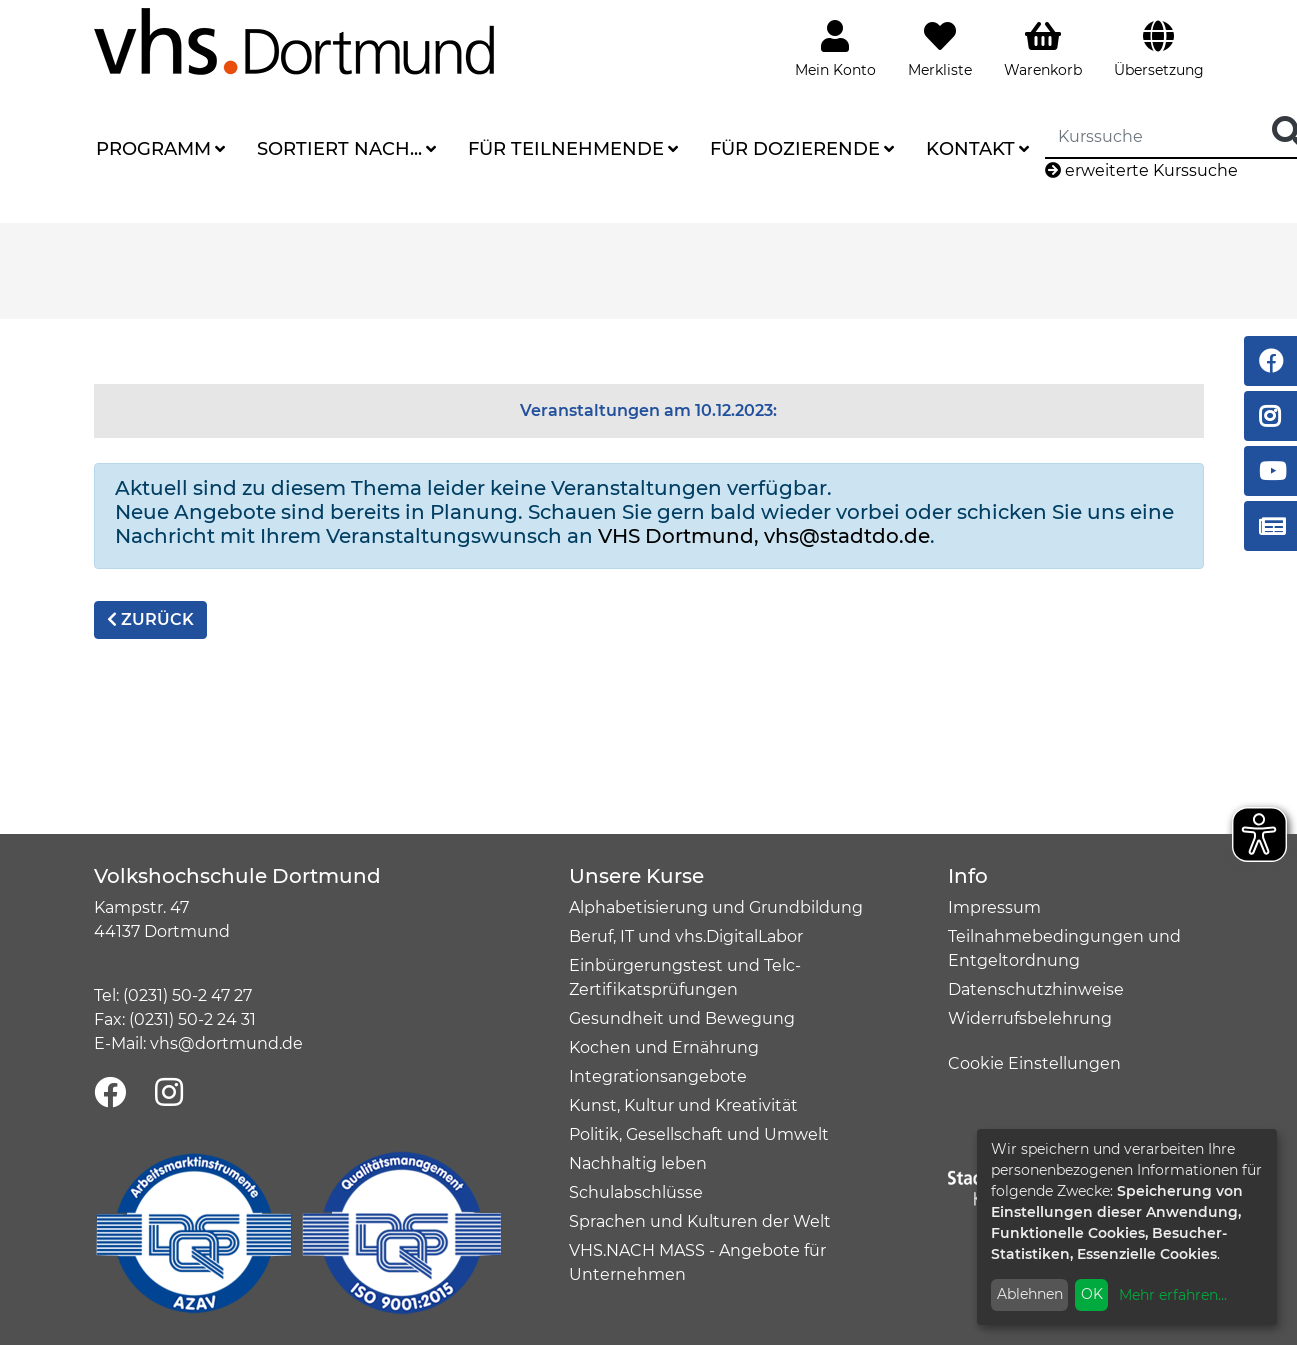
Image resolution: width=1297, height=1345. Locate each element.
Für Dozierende (795, 149)
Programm (153, 149)
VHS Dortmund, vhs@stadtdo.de (764, 536)
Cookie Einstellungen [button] (1034, 1063)
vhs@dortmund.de (226, 1043)
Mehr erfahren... (1173, 1295)
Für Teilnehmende (566, 149)
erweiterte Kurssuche (1141, 170)
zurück (150, 619)
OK (1092, 1294)
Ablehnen (1030, 1294)
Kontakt (970, 149)
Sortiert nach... (339, 149)
